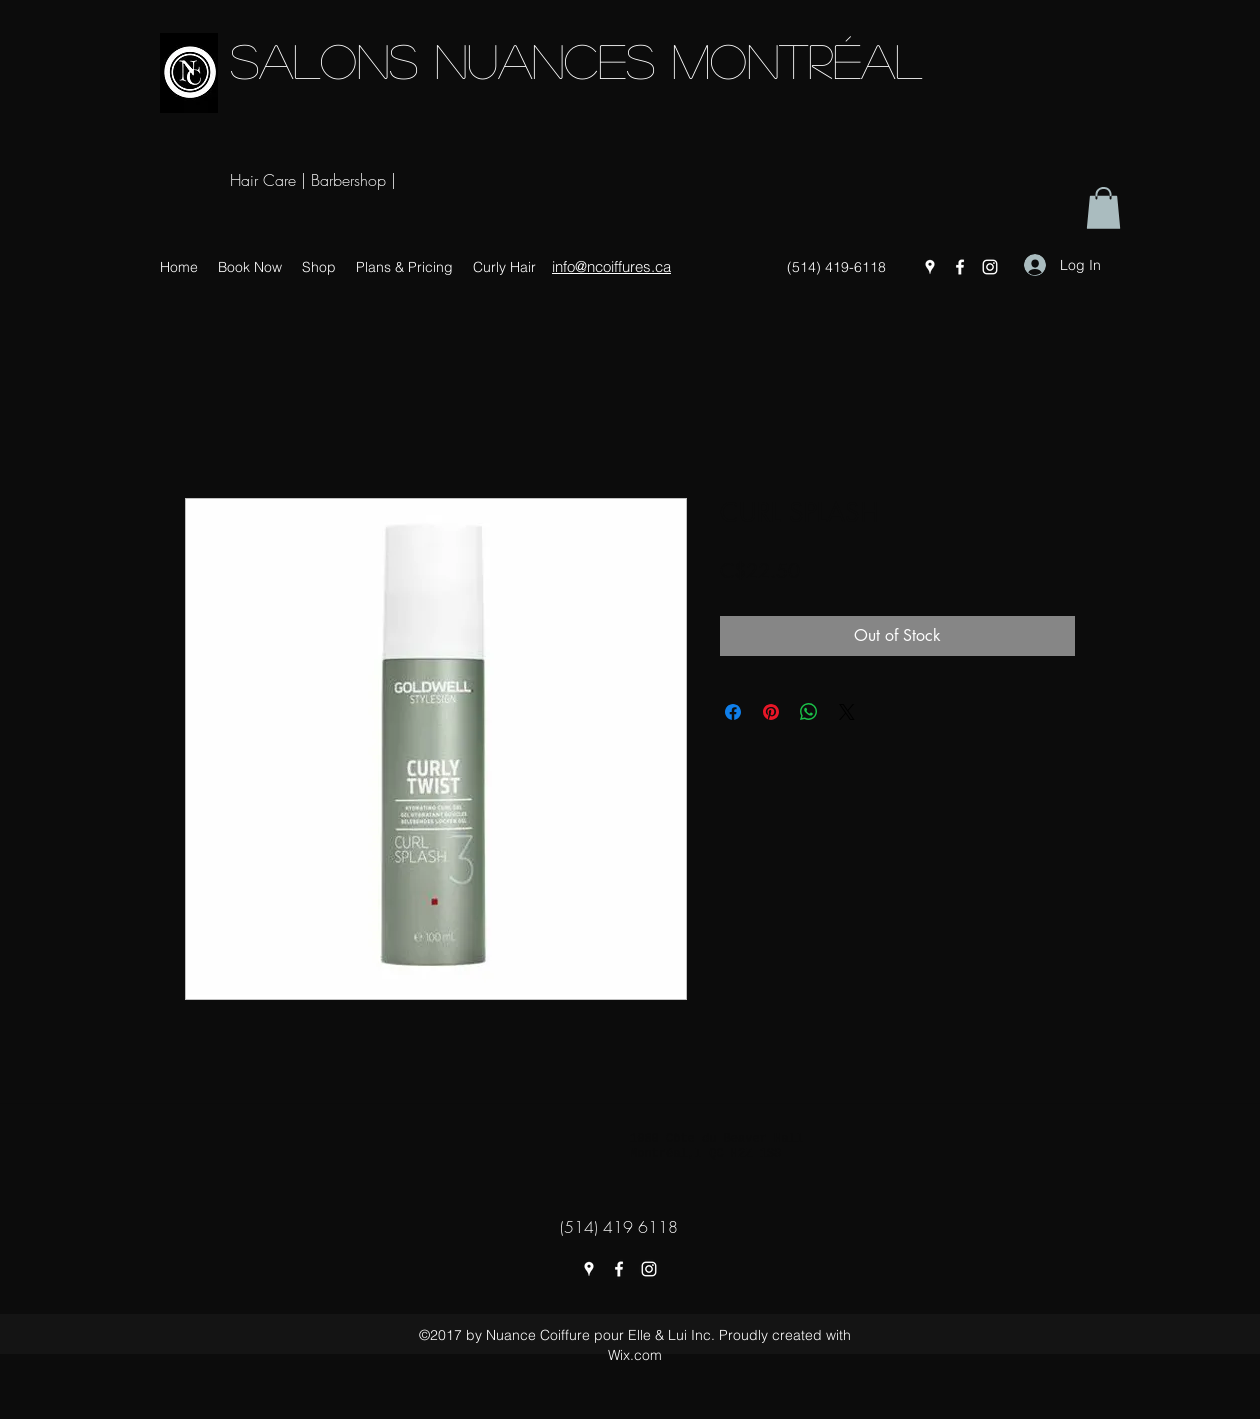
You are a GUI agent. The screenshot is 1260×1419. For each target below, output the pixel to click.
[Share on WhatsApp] (809, 712)
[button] (1103, 208)
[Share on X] (847, 712)
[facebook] (960, 267)
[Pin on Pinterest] (771, 712)
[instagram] (990, 267)
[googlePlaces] (930, 267)
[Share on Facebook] (733, 712)
